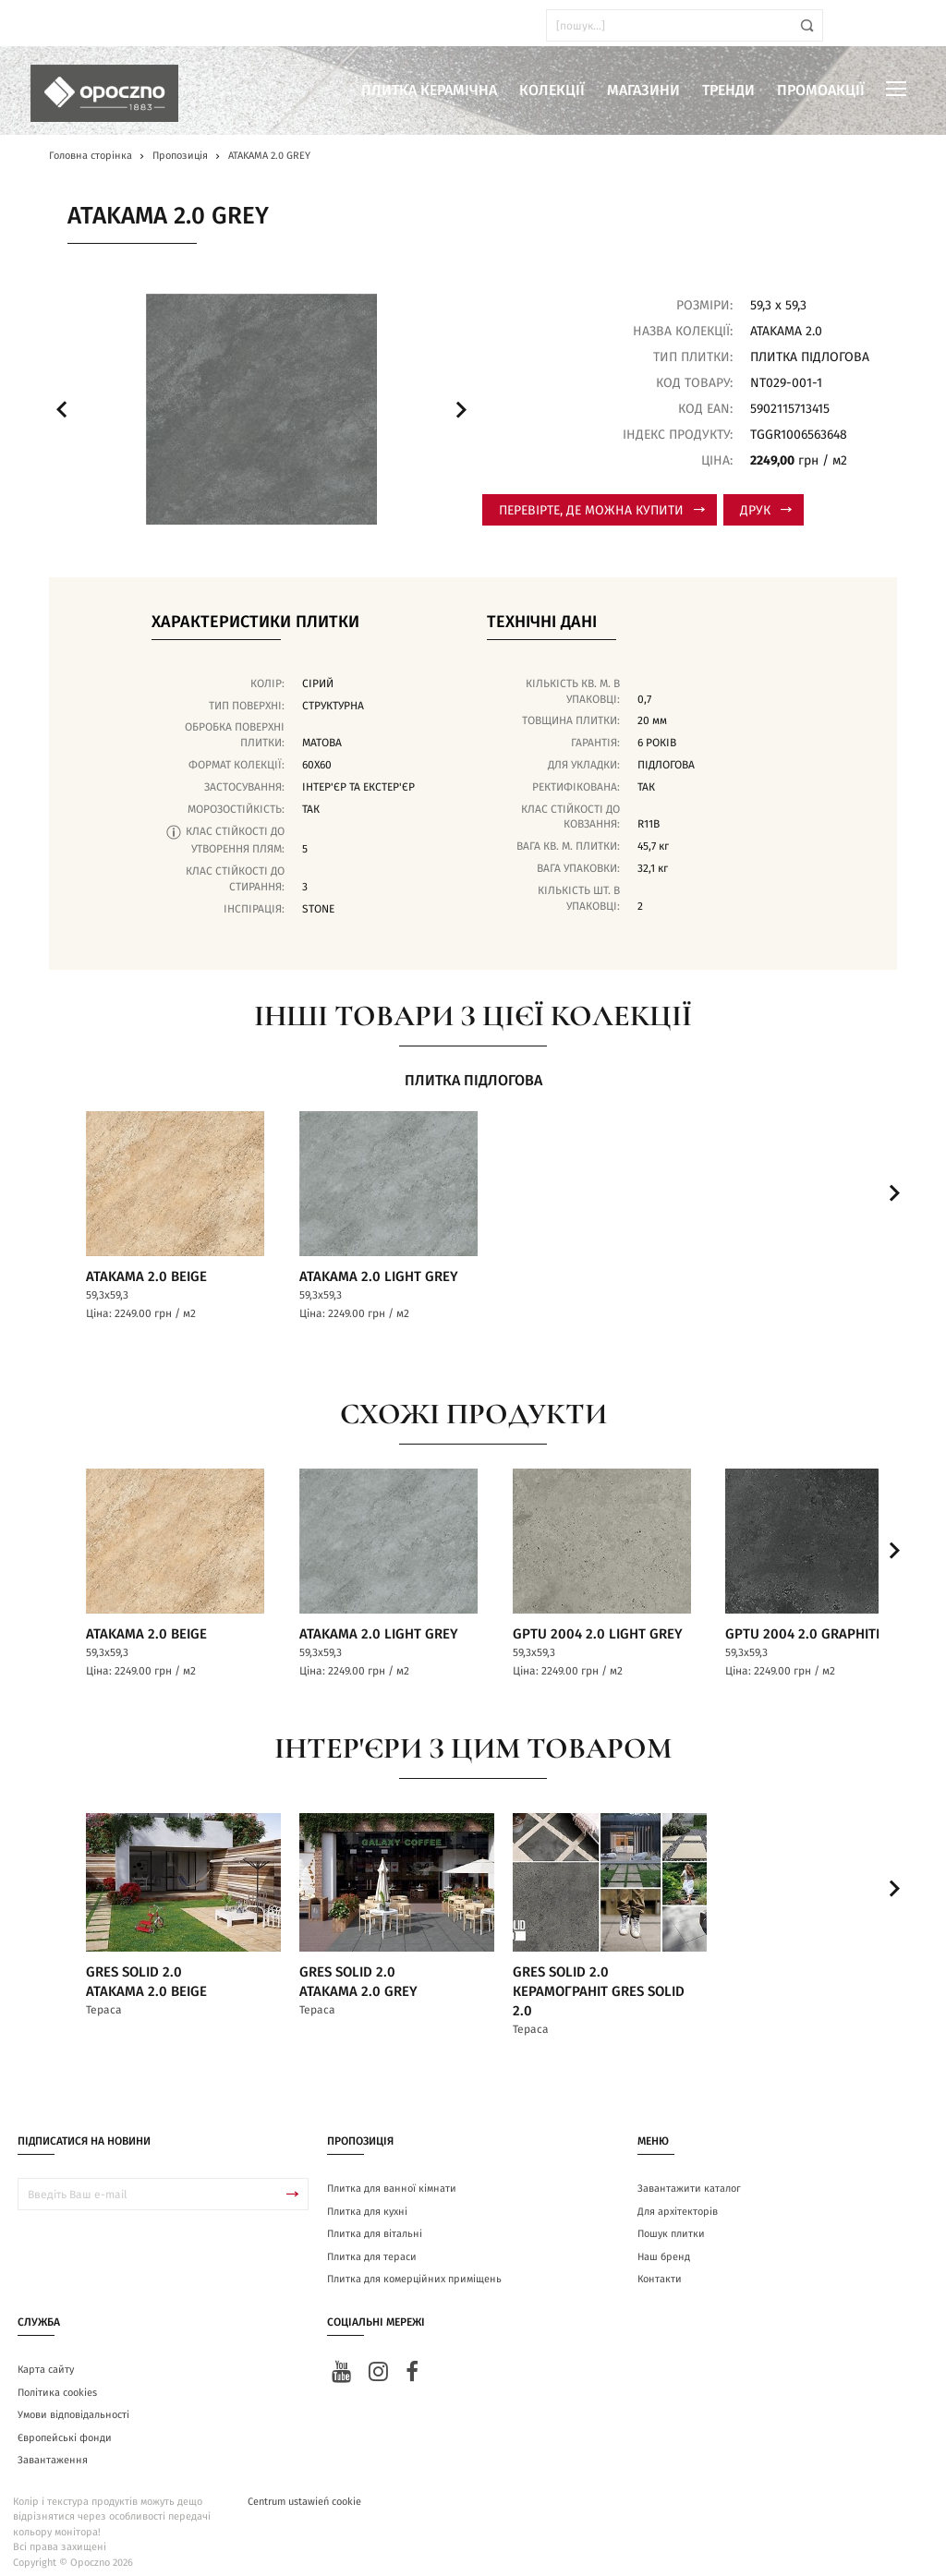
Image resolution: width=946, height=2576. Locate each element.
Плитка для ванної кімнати (391, 2176)
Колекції (552, 90)
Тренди (728, 90)
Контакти (659, 2266)
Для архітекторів (677, 2199)
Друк (766, 510)
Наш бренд (663, 2244)
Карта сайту (46, 2357)
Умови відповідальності (73, 2402)
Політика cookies (57, 2379)
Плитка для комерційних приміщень (414, 2266)
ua (64, 25)
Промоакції (821, 90)
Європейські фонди (65, 2424)
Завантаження (53, 2447)
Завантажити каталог (689, 2176)
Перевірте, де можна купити (602, 510)
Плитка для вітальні (374, 2221)
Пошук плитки (671, 2221)
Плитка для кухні (367, 2199)
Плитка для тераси (372, 2244)
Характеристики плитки (255, 622)
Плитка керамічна (429, 90)
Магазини (643, 90)
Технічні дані (542, 622)
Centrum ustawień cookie (304, 2488)
